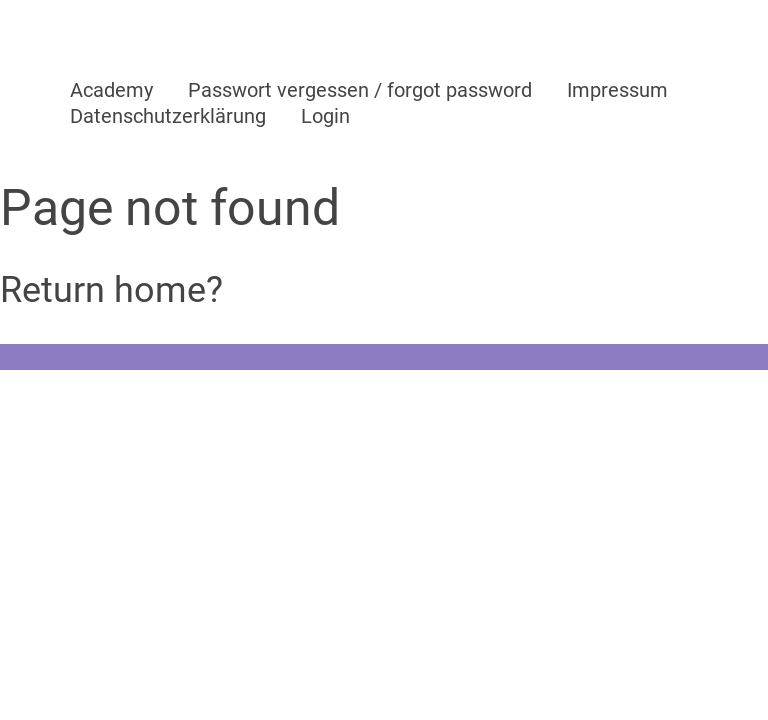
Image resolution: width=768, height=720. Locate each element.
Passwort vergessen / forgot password (360, 90)
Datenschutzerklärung (168, 116)
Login (325, 116)
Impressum (617, 90)
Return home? (111, 290)
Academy (111, 90)
